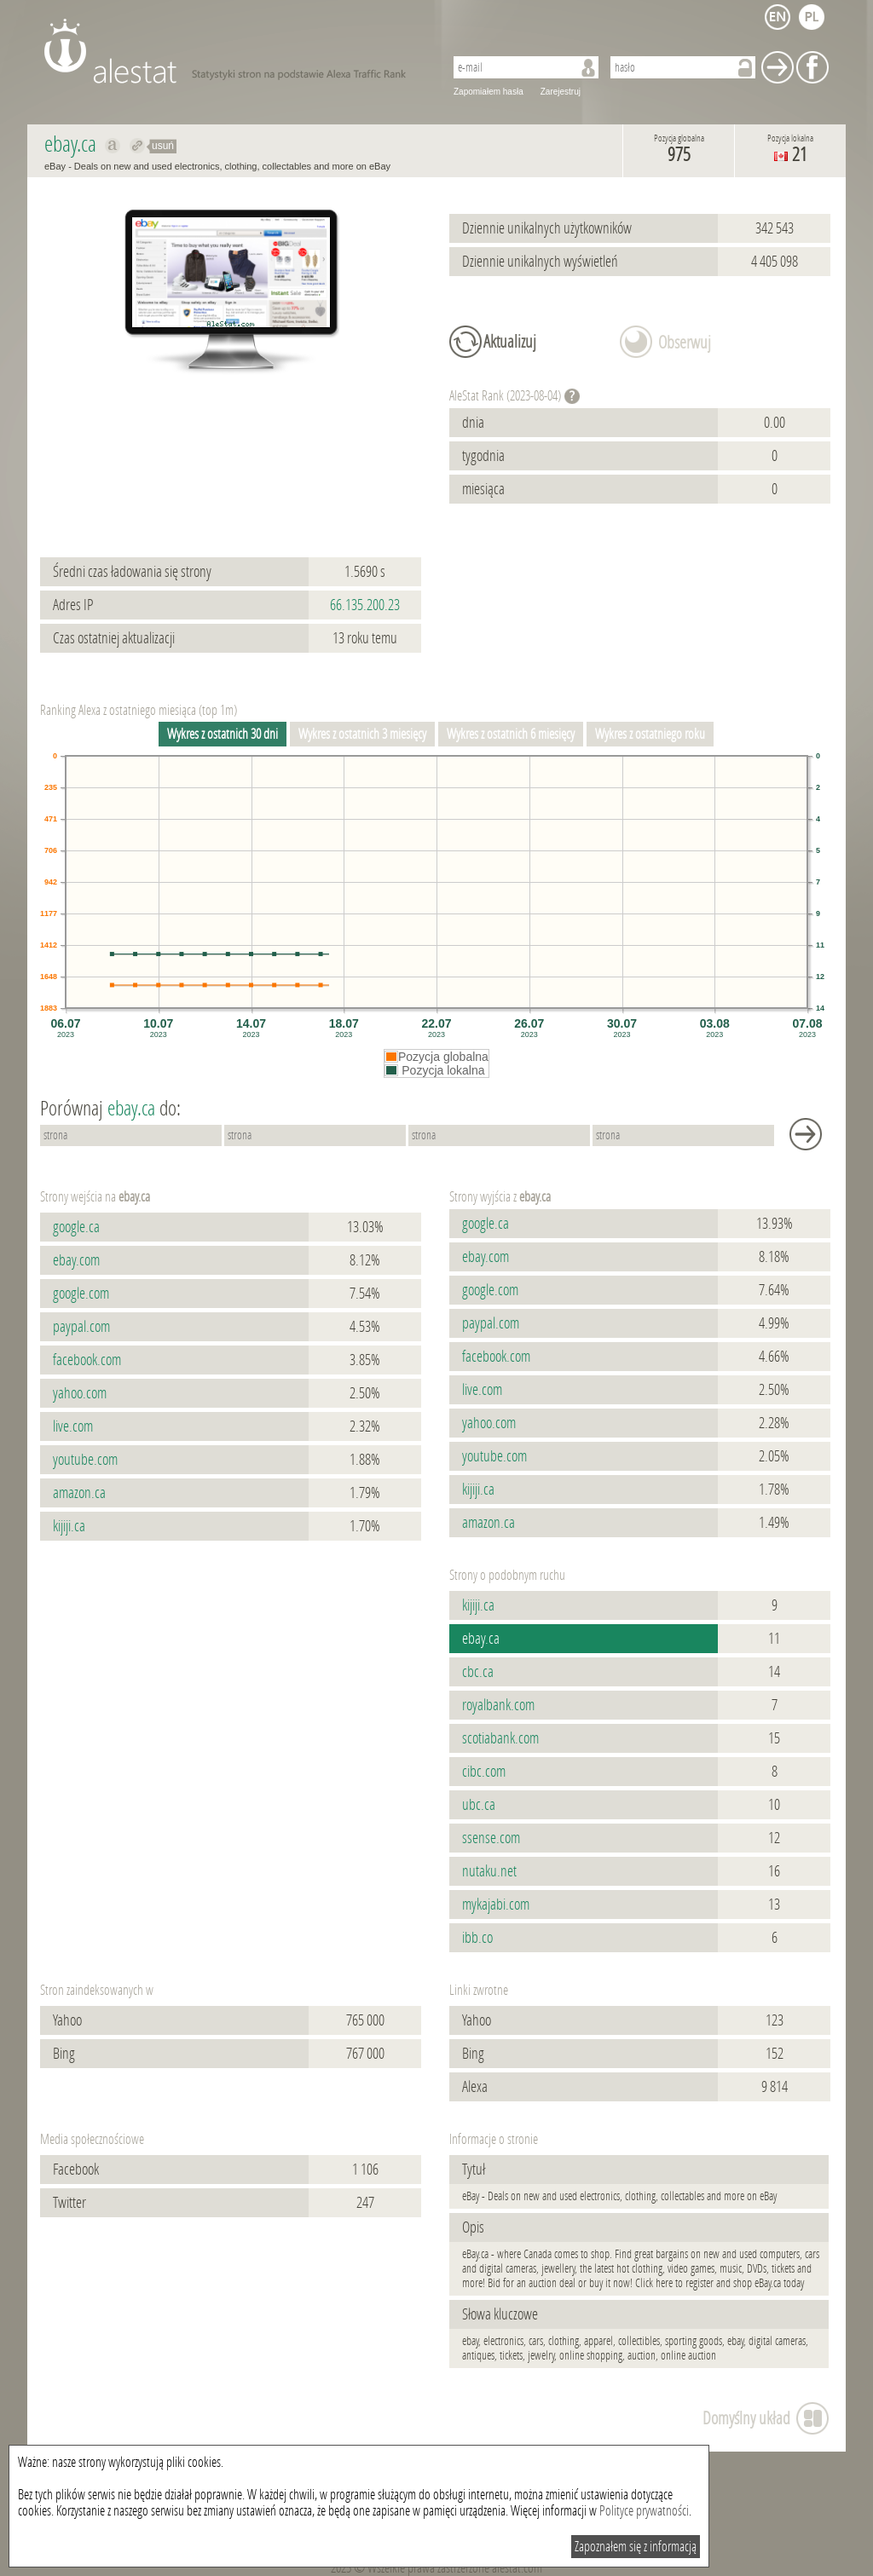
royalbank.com (498, 1705)
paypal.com (81, 1326)
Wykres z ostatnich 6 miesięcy (511, 734)
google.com (81, 1293)
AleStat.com (234, 51)
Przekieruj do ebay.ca (138, 145)
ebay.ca (481, 1638)
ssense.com (491, 1838)
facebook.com (87, 1360)
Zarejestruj (561, 91)
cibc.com (484, 1771)
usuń (163, 146)
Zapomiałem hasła (488, 91)
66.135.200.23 (365, 605)
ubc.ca (478, 1804)
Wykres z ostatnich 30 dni (222, 734)
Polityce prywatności (644, 2511)
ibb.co (477, 1937)
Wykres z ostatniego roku (650, 734)
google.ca (76, 1227)
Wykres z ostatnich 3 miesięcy (362, 734)
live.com (73, 1426)
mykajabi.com (495, 1904)
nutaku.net (489, 1871)
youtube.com (85, 1459)
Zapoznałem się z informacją (636, 2547)
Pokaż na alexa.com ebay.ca (113, 145)
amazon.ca (79, 1493)
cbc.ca (478, 1672)
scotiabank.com (500, 1738)
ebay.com (76, 1260)
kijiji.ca (69, 1526)
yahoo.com (80, 1393)
